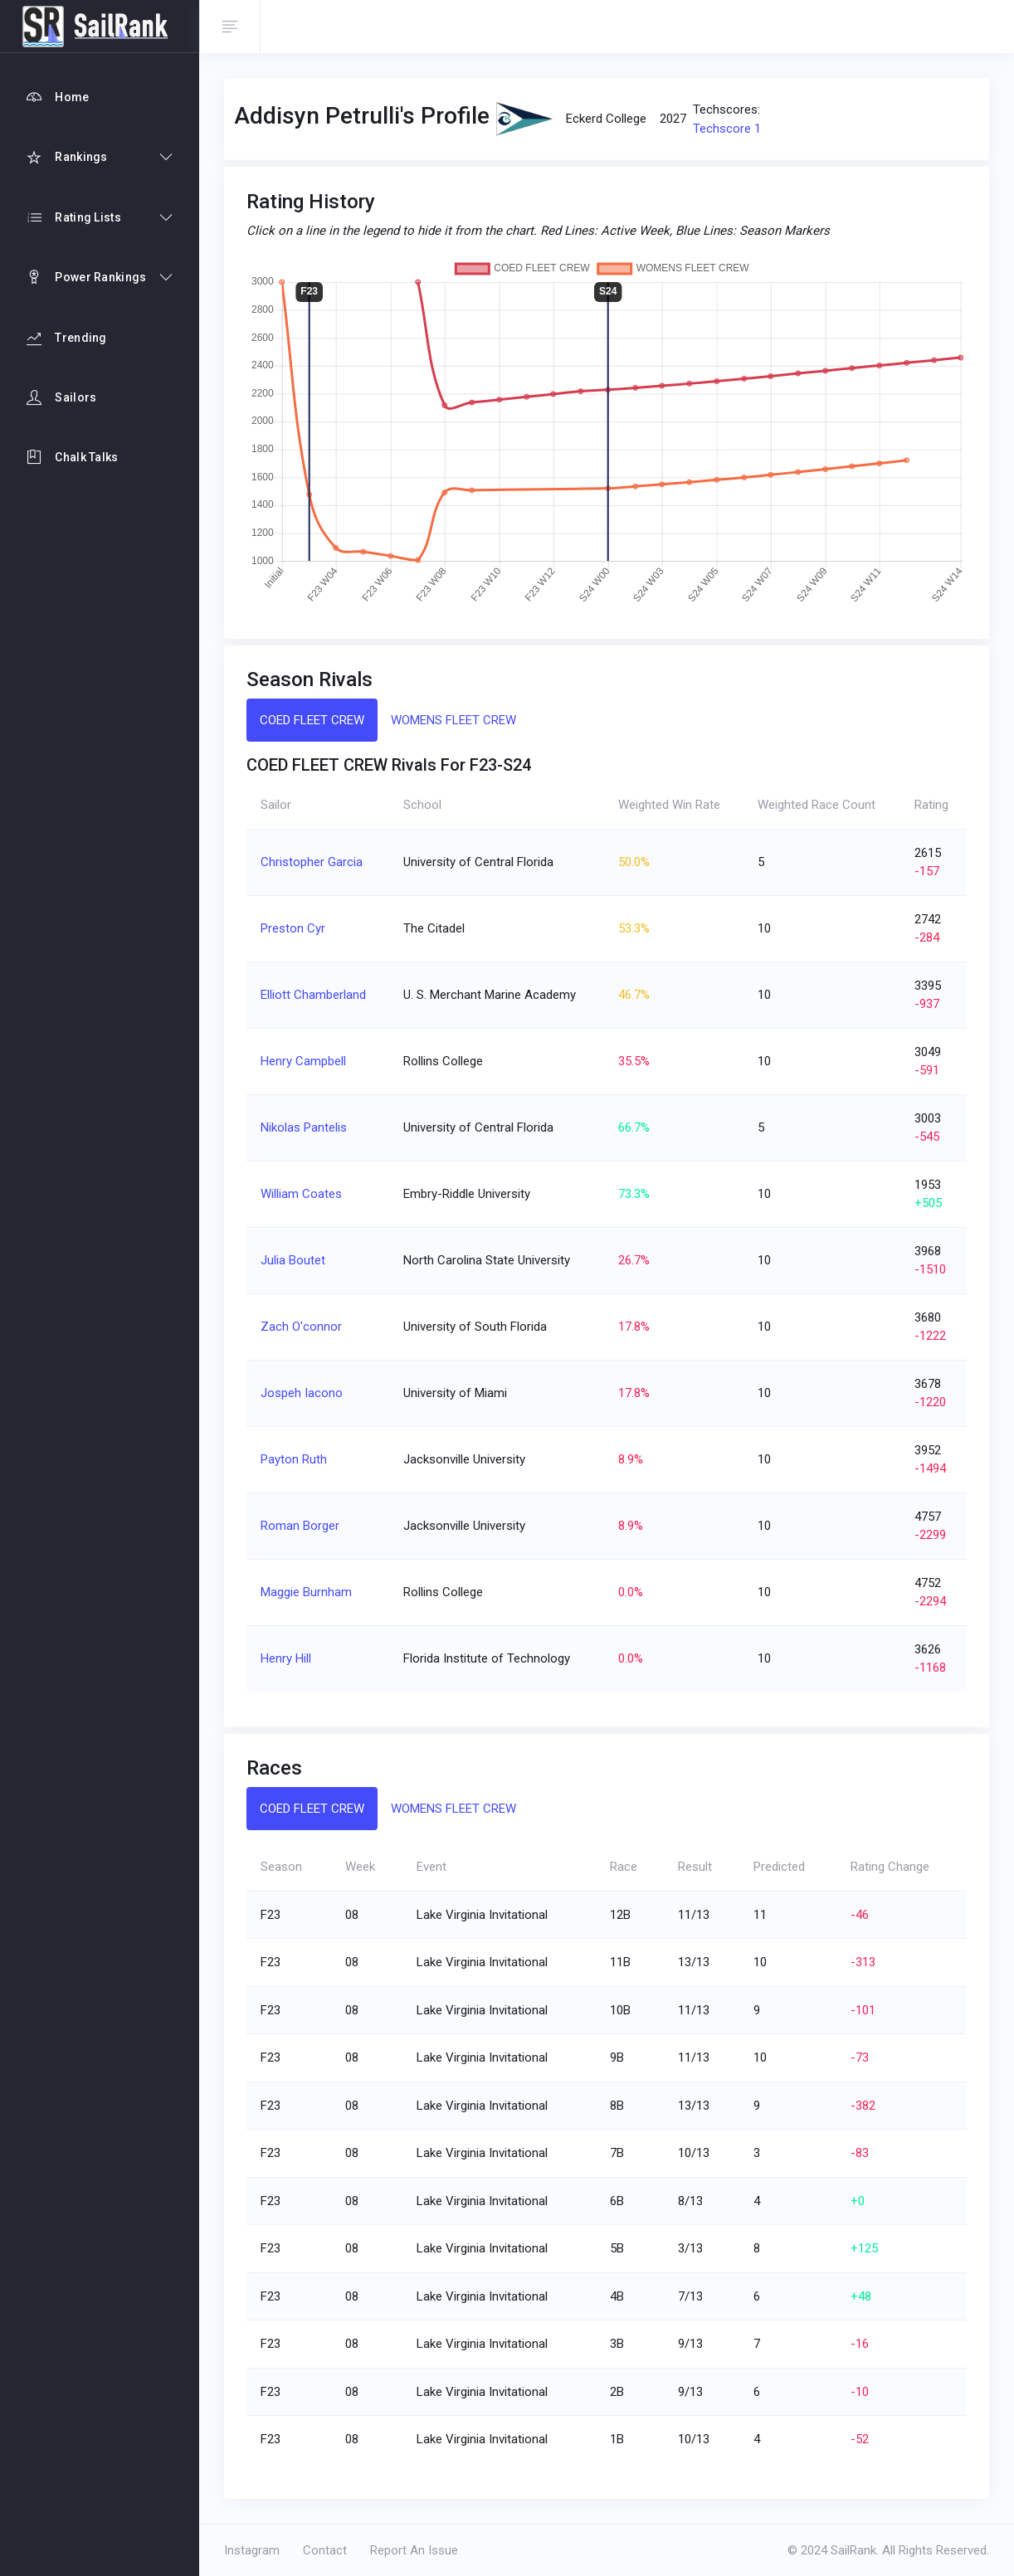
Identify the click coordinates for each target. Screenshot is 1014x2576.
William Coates (301, 1193)
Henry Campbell (303, 1061)
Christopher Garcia (312, 862)
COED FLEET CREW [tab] (312, 720)
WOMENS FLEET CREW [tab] (453, 720)
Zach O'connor (301, 1326)
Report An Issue (414, 2550)
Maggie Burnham (306, 1592)
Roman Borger (300, 1525)
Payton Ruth (294, 1459)
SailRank (853, 2550)
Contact (325, 2550)
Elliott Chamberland (313, 994)
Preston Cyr (293, 928)
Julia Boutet (293, 1260)
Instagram (252, 2550)
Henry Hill (286, 1658)
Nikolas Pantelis (304, 1127)
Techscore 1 (727, 128)
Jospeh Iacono (302, 1392)
